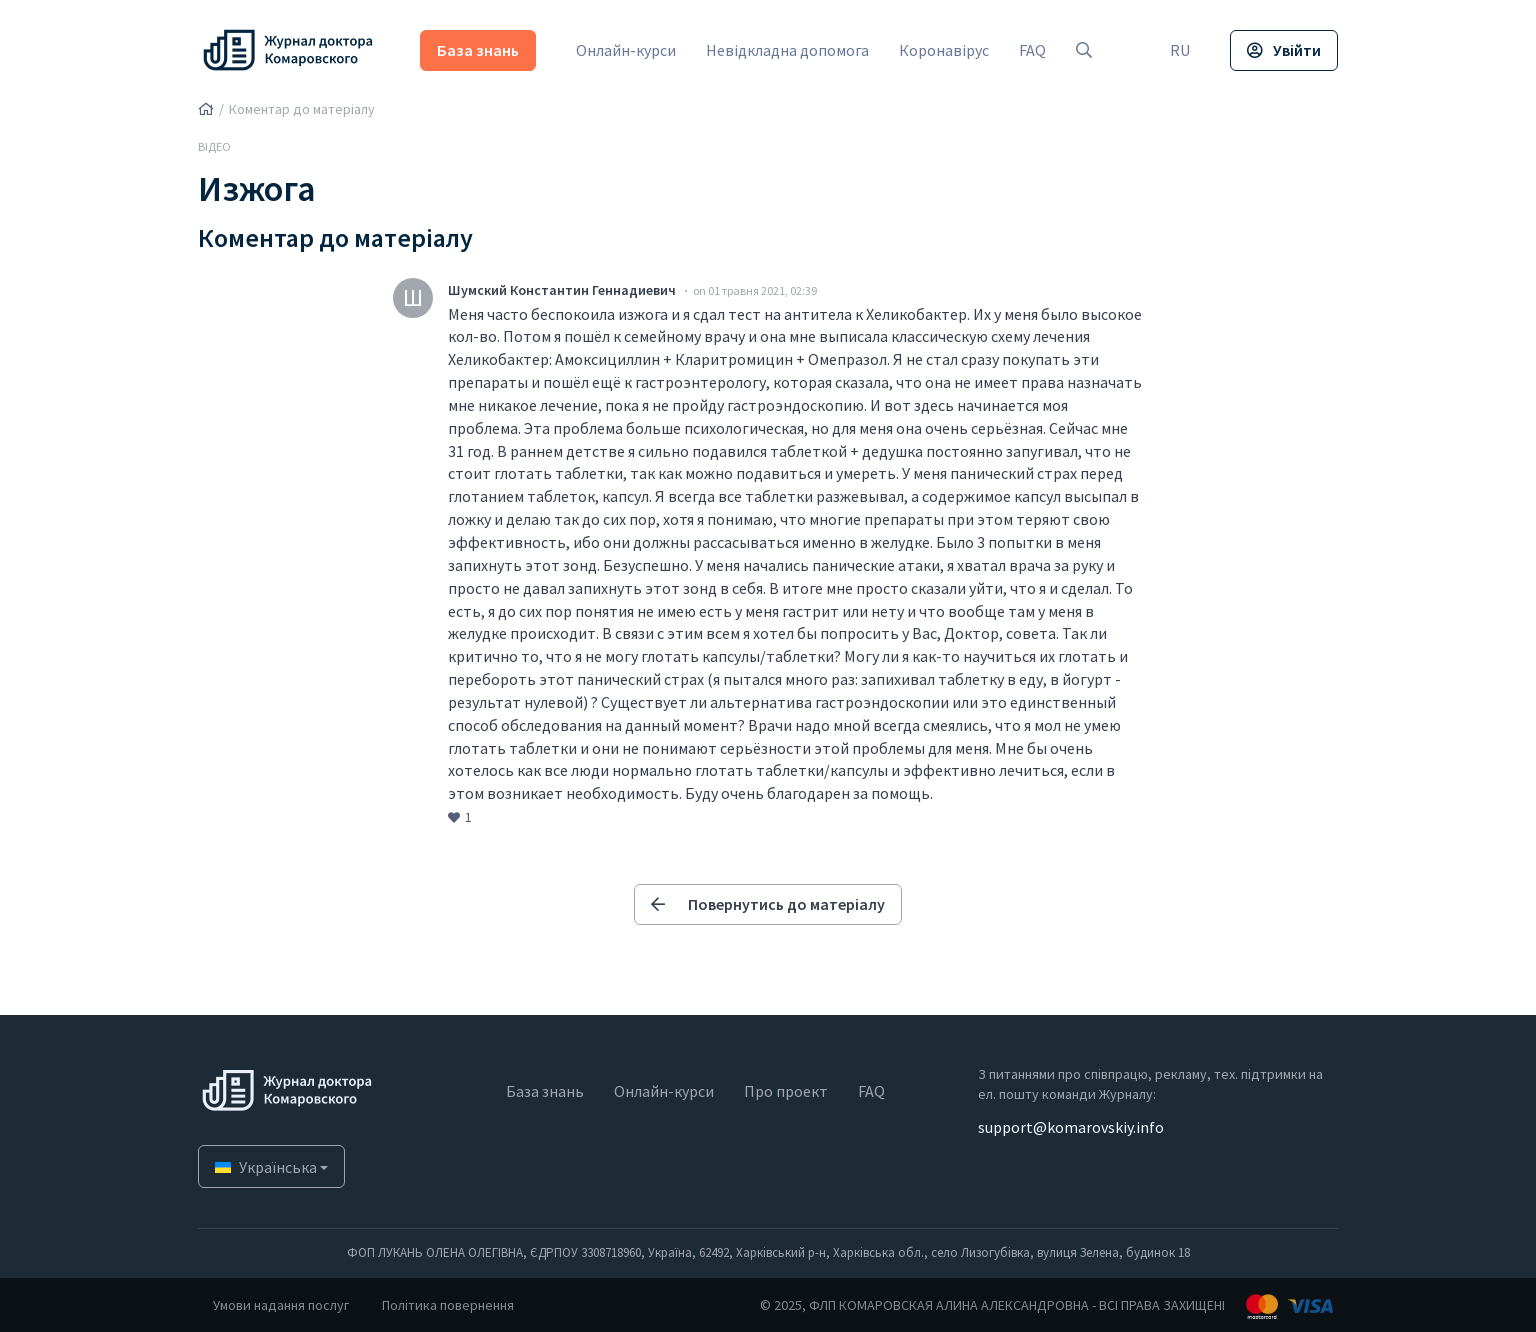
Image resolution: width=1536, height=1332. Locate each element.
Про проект (786, 1091)
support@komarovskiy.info (1071, 1127)
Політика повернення (448, 1305)
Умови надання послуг (281, 1305)
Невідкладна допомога (788, 50)
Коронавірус (945, 50)
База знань (479, 50)
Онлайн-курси (627, 50)
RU (1180, 50)
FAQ (1033, 50)
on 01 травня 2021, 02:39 (755, 290)
